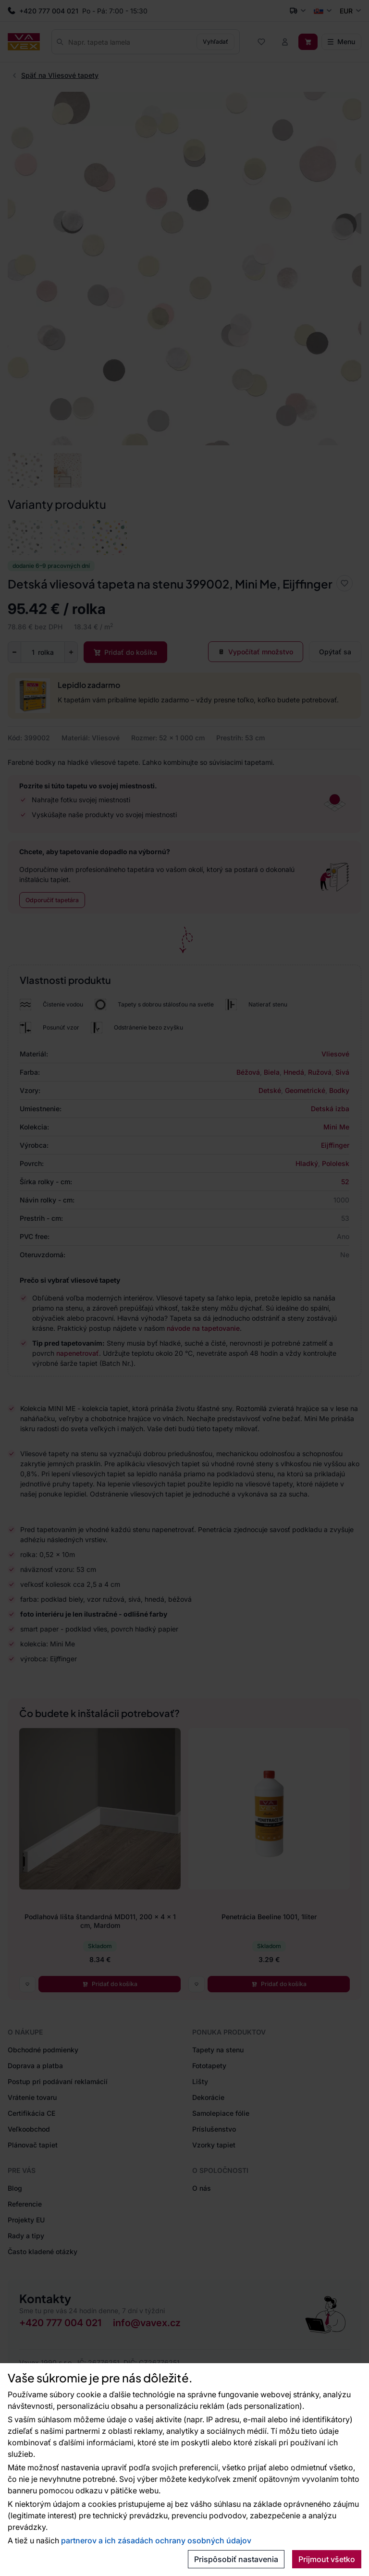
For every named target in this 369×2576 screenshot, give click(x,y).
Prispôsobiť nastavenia (236, 2559)
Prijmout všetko (326, 2559)
